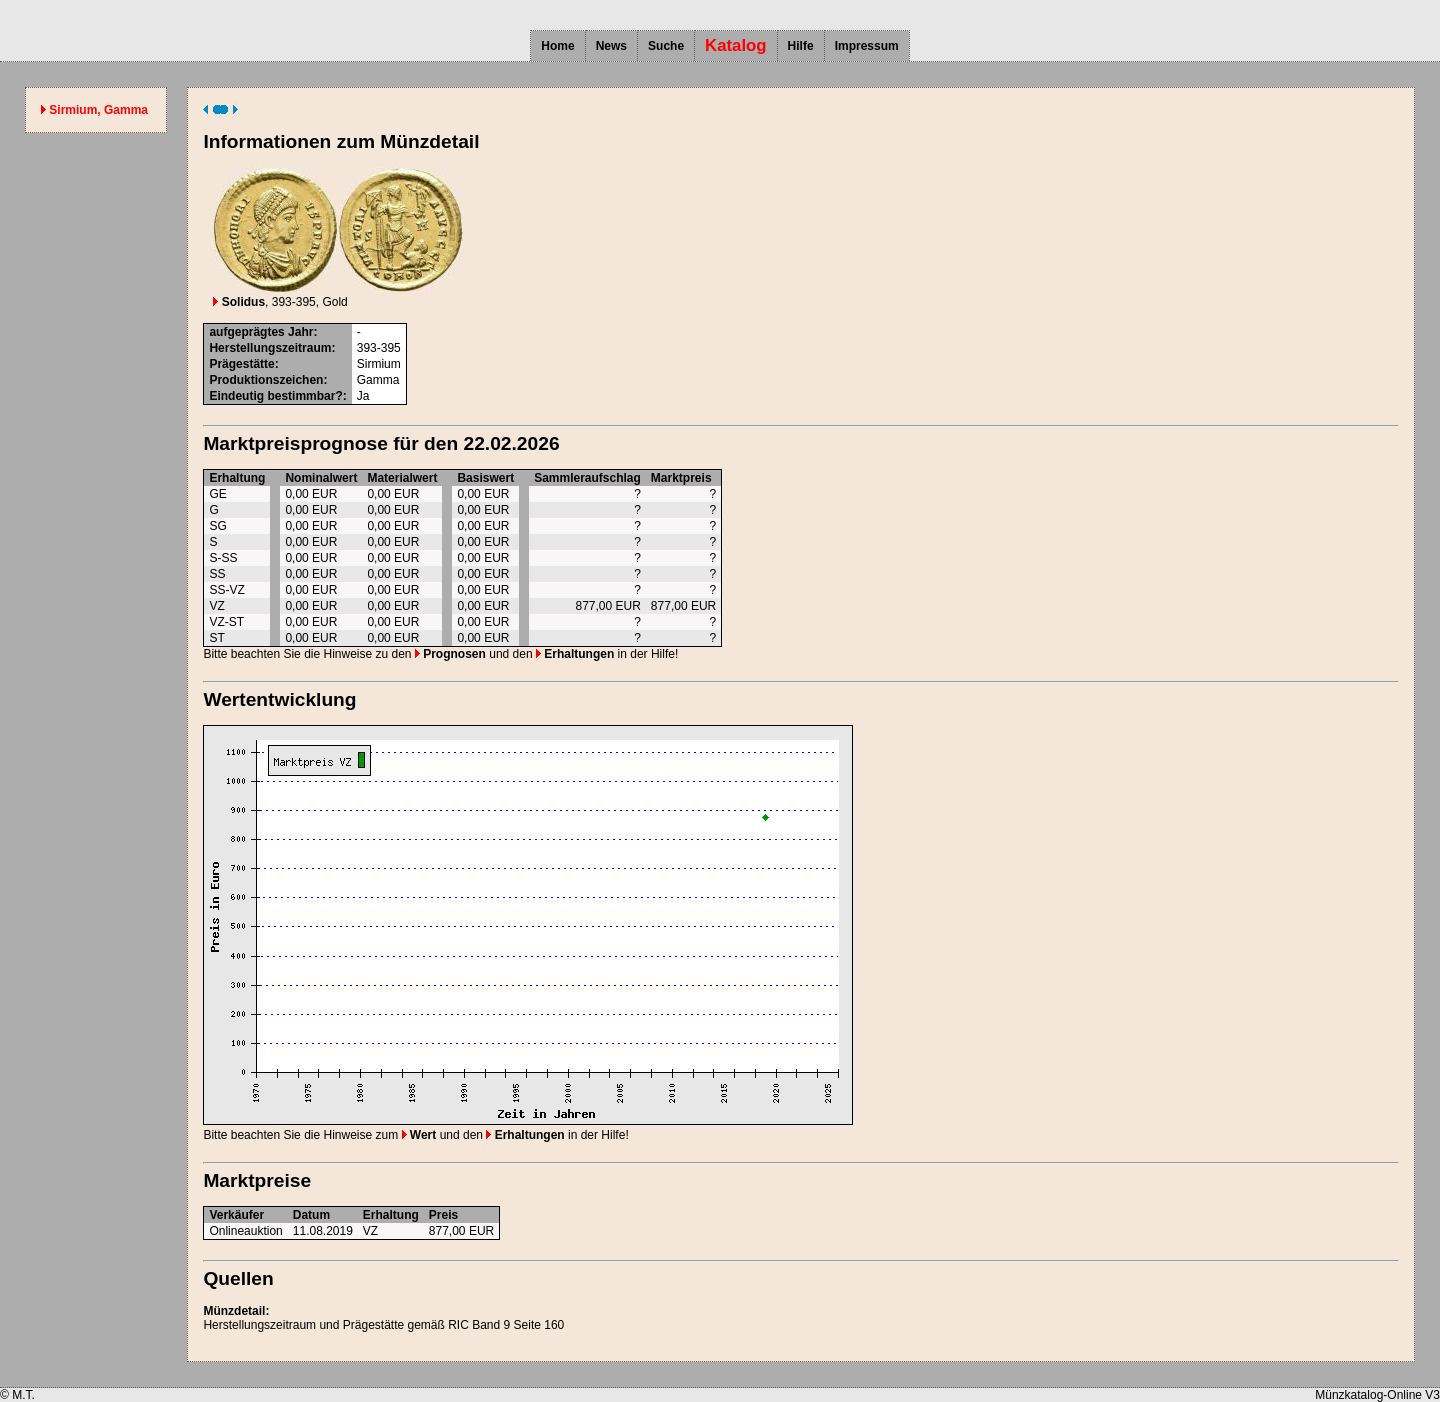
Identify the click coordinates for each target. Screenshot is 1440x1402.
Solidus (239, 302)
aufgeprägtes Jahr (261, 332)
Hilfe (801, 46)
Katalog (736, 45)
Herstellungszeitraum (270, 348)
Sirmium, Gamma (98, 110)
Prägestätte (241, 364)
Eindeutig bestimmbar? (275, 396)
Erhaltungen (575, 654)
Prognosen (450, 654)
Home (557, 46)
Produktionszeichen (266, 380)
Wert (419, 1135)
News (611, 46)
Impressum (867, 46)
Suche (666, 46)
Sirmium (379, 364)
